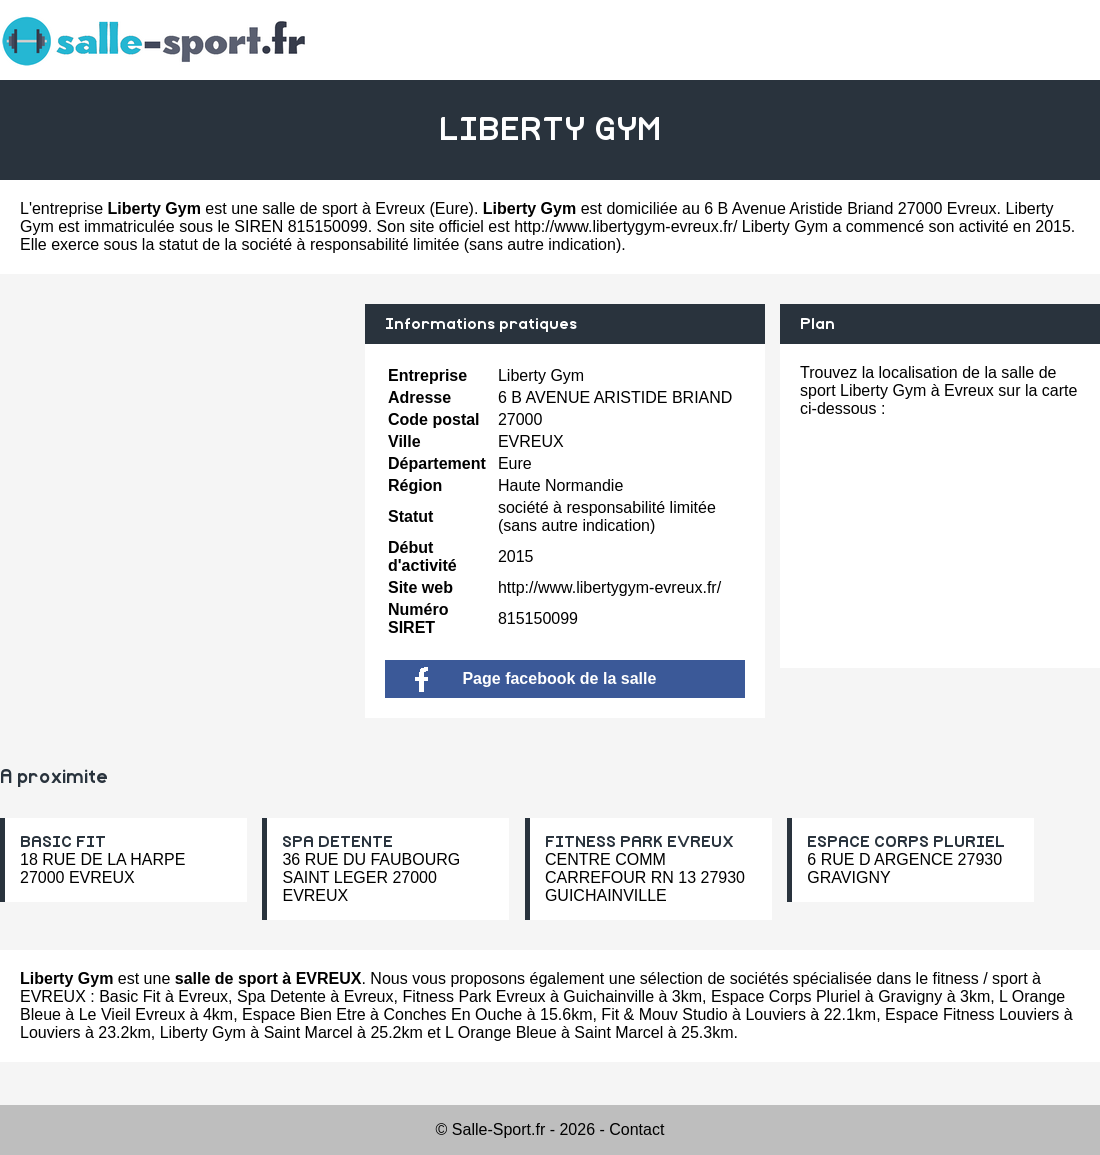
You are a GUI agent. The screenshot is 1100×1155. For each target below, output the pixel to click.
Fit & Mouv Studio (664, 1014)
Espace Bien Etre (304, 1014)
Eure (452, 208)
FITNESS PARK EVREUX (639, 842)
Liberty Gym (203, 1032)
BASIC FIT (63, 842)
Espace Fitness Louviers (972, 1014)
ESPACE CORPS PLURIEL (906, 842)
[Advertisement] (175, 444)
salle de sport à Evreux (343, 208)
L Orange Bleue (500, 1032)
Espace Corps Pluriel (785, 996)
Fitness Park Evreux (473, 996)
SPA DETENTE (337, 842)
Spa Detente (281, 996)
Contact (636, 1129)
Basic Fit (129, 996)
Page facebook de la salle (535, 678)
